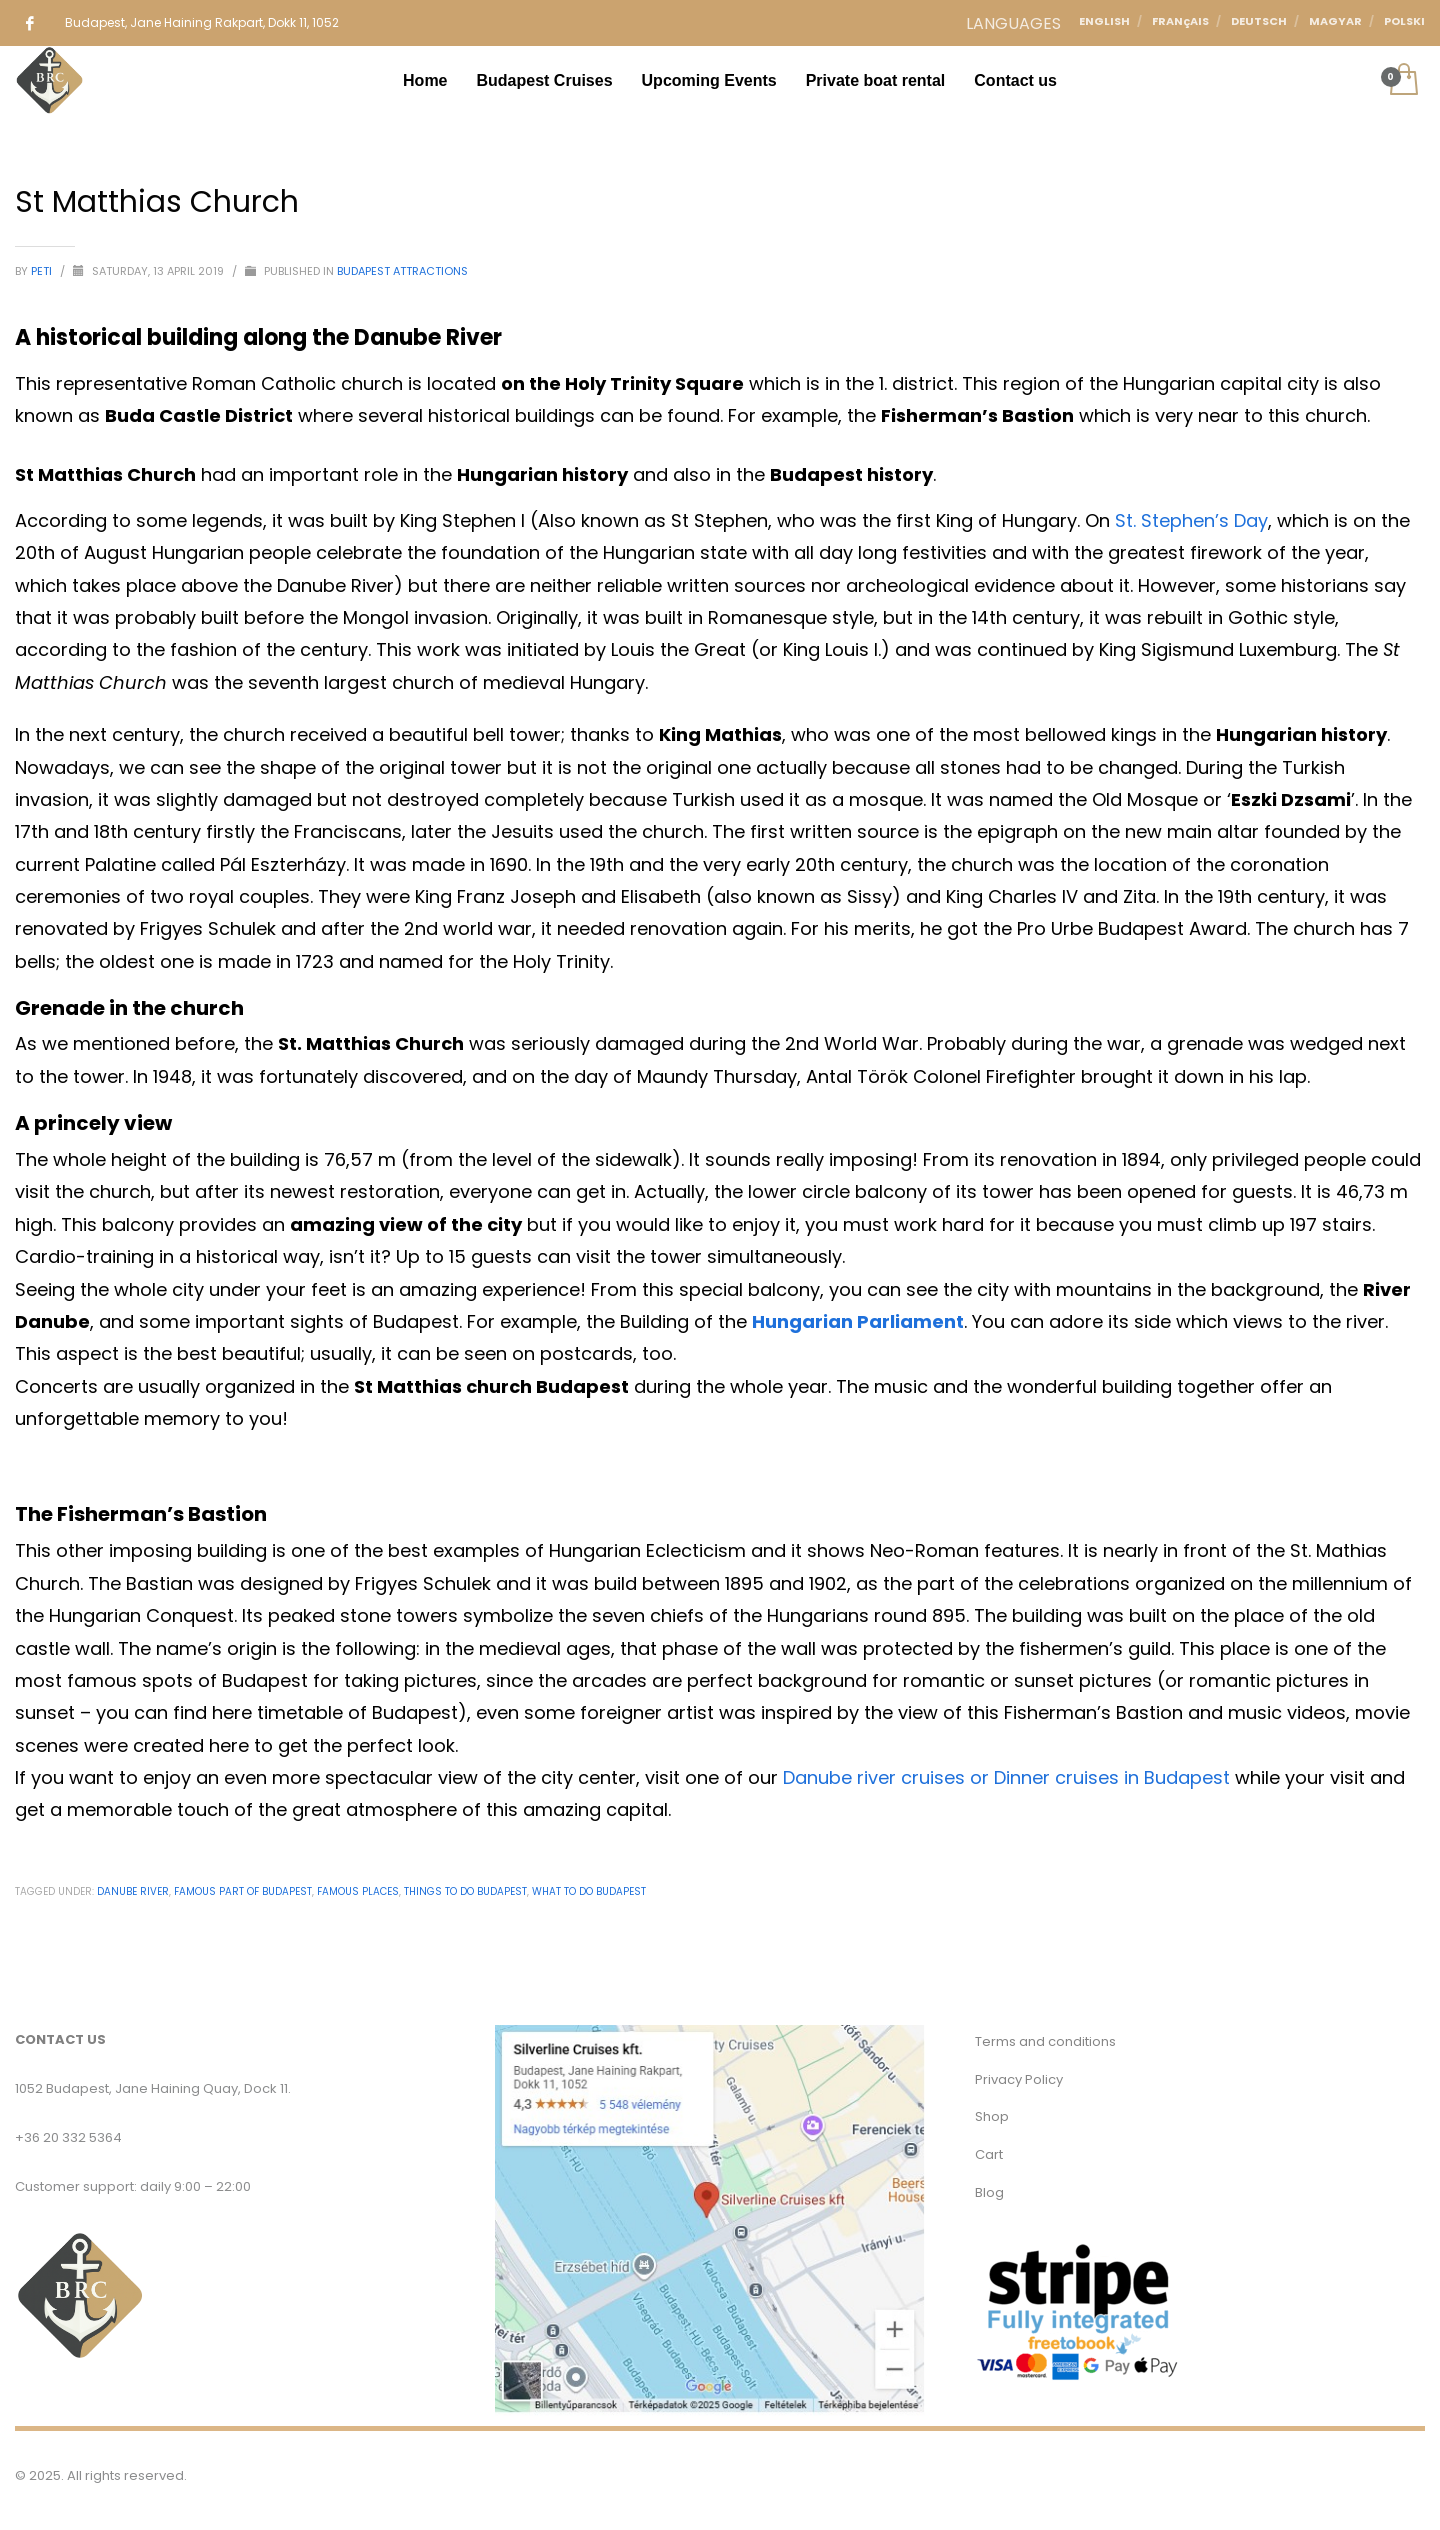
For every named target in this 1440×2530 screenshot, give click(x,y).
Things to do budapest (465, 1891)
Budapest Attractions (402, 271)
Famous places (358, 1891)
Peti (43, 271)
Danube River (133, 1891)
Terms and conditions (1045, 2041)
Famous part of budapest (243, 1891)
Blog (989, 2192)
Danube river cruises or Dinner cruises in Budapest (1006, 1777)
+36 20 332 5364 (68, 2137)
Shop (992, 2116)
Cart (989, 2154)
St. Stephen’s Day (1191, 520)
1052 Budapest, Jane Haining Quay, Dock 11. (153, 2088)
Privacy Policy (1019, 2079)
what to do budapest (589, 1891)
